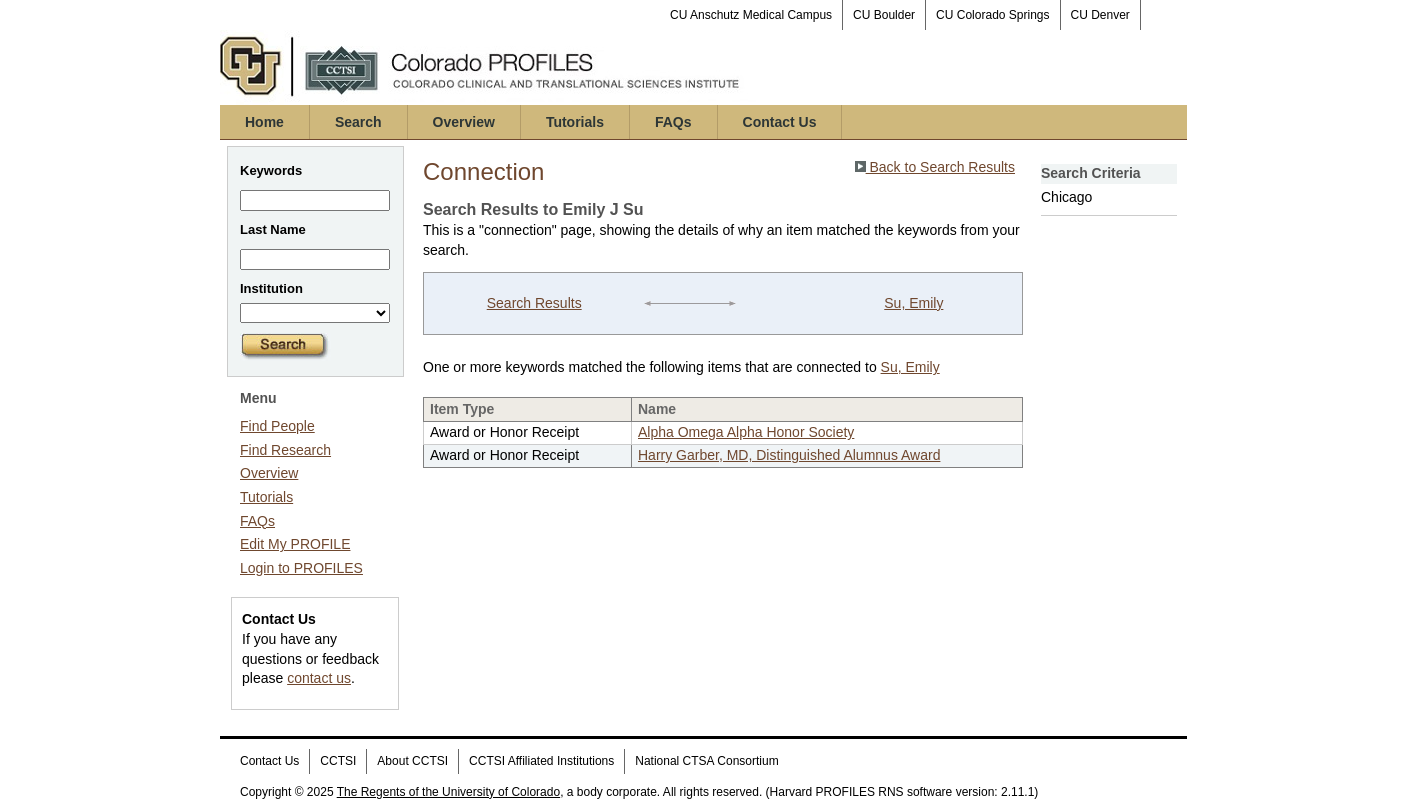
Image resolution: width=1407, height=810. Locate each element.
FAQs (673, 122)
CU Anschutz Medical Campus (751, 15)
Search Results (534, 303)
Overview (464, 122)
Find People (277, 426)
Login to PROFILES (301, 568)
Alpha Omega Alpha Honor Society (746, 432)
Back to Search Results (935, 167)
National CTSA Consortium (706, 761)
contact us (319, 678)
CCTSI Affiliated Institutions (541, 761)
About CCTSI (412, 761)
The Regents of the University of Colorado (448, 792)
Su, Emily (913, 303)
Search (358, 122)
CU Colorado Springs (992, 15)
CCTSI (338, 761)
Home (264, 122)
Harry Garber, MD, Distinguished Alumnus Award (789, 455)
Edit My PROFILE (295, 544)
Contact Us (780, 122)
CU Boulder (884, 15)
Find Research (285, 450)
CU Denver (1100, 15)
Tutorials (575, 122)
